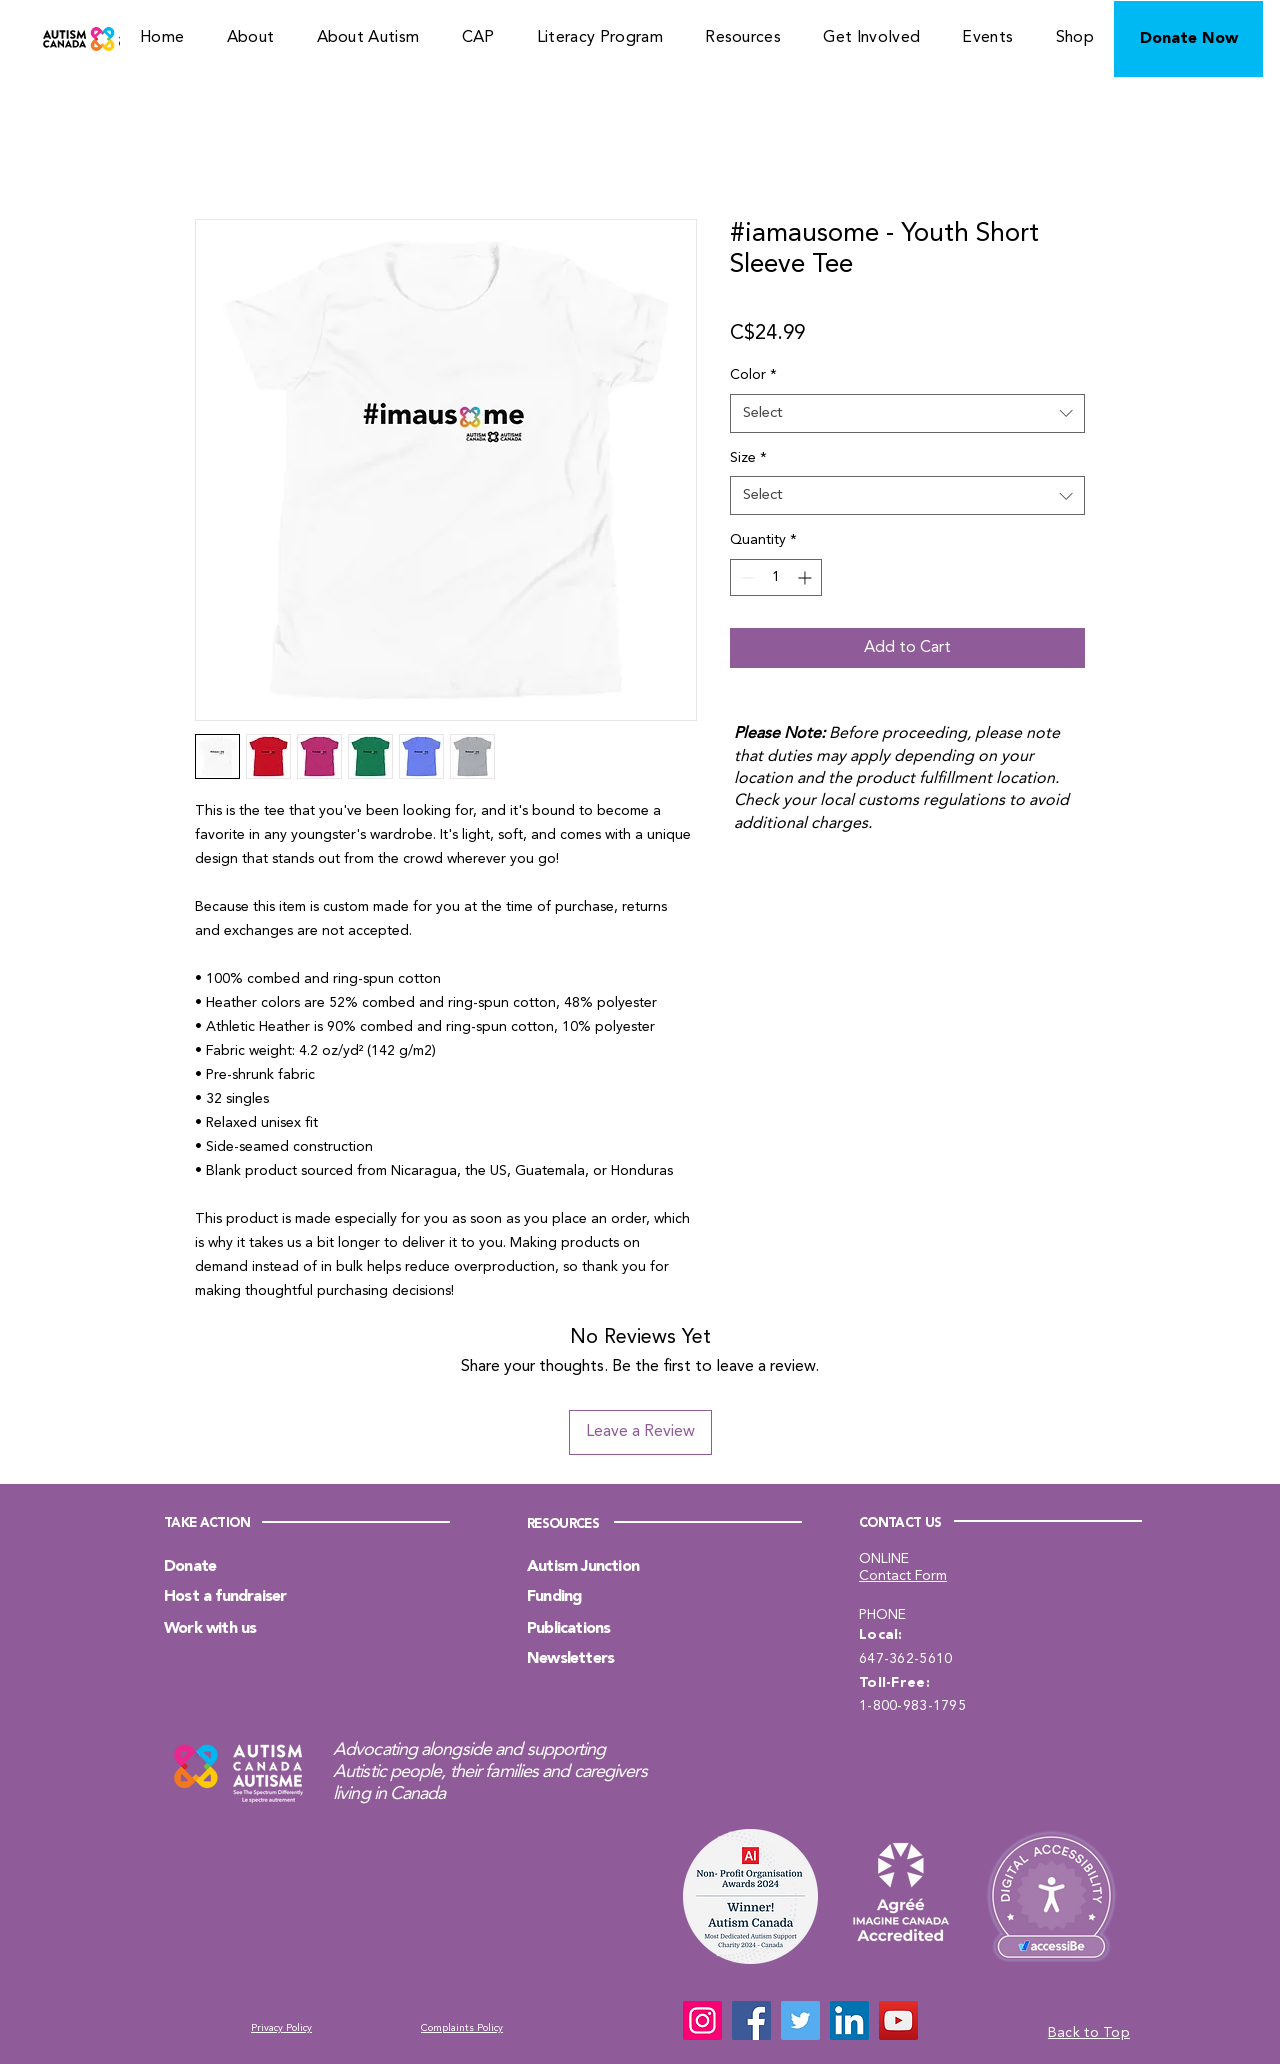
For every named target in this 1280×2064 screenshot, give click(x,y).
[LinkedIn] (849, 2020)
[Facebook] (751, 2020)
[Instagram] (702, 2020)
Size (748, 458)
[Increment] (806, 577)
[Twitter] (800, 2020)
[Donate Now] (1188, 39)
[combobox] (907, 413)
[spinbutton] (776, 577)
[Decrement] (745, 577)
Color (753, 375)
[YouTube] (898, 2020)
